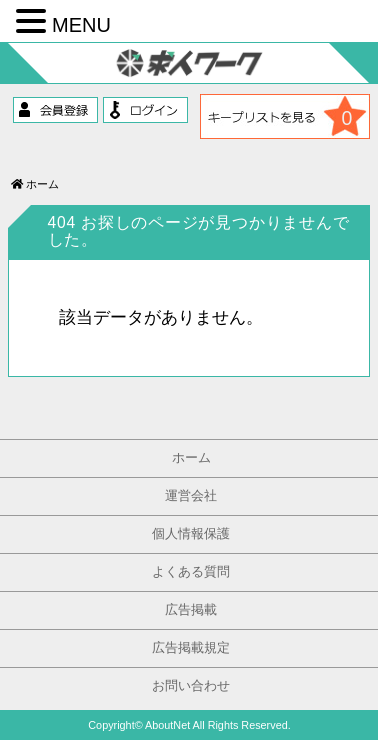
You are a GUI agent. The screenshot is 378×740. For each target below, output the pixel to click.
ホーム (35, 184)
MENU (81, 25)
